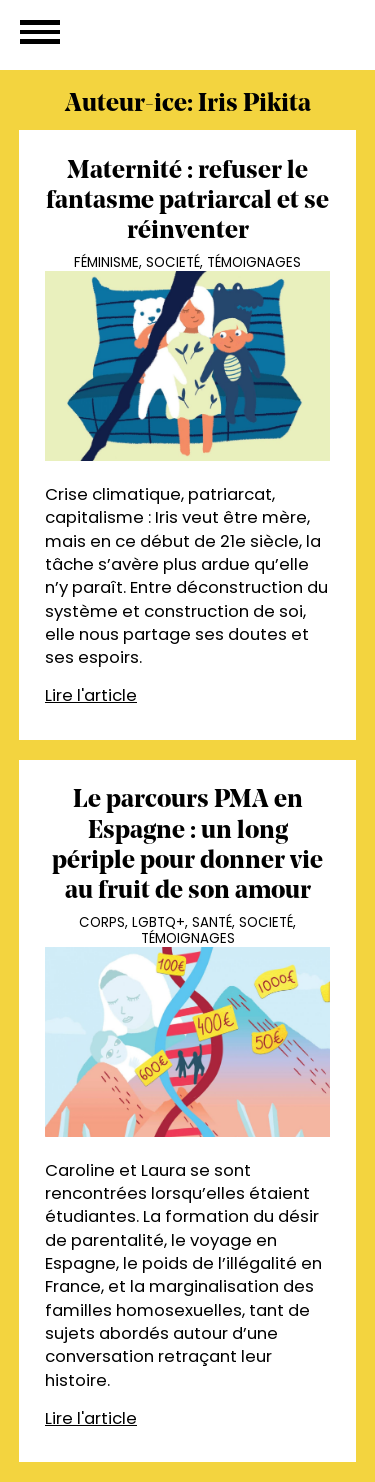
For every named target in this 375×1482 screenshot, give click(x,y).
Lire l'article (91, 695)
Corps (102, 922)
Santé (212, 922)
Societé (173, 262)
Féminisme (106, 262)
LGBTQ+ (158, 922)
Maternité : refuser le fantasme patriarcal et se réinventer (187, 202)
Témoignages (254, 262)
